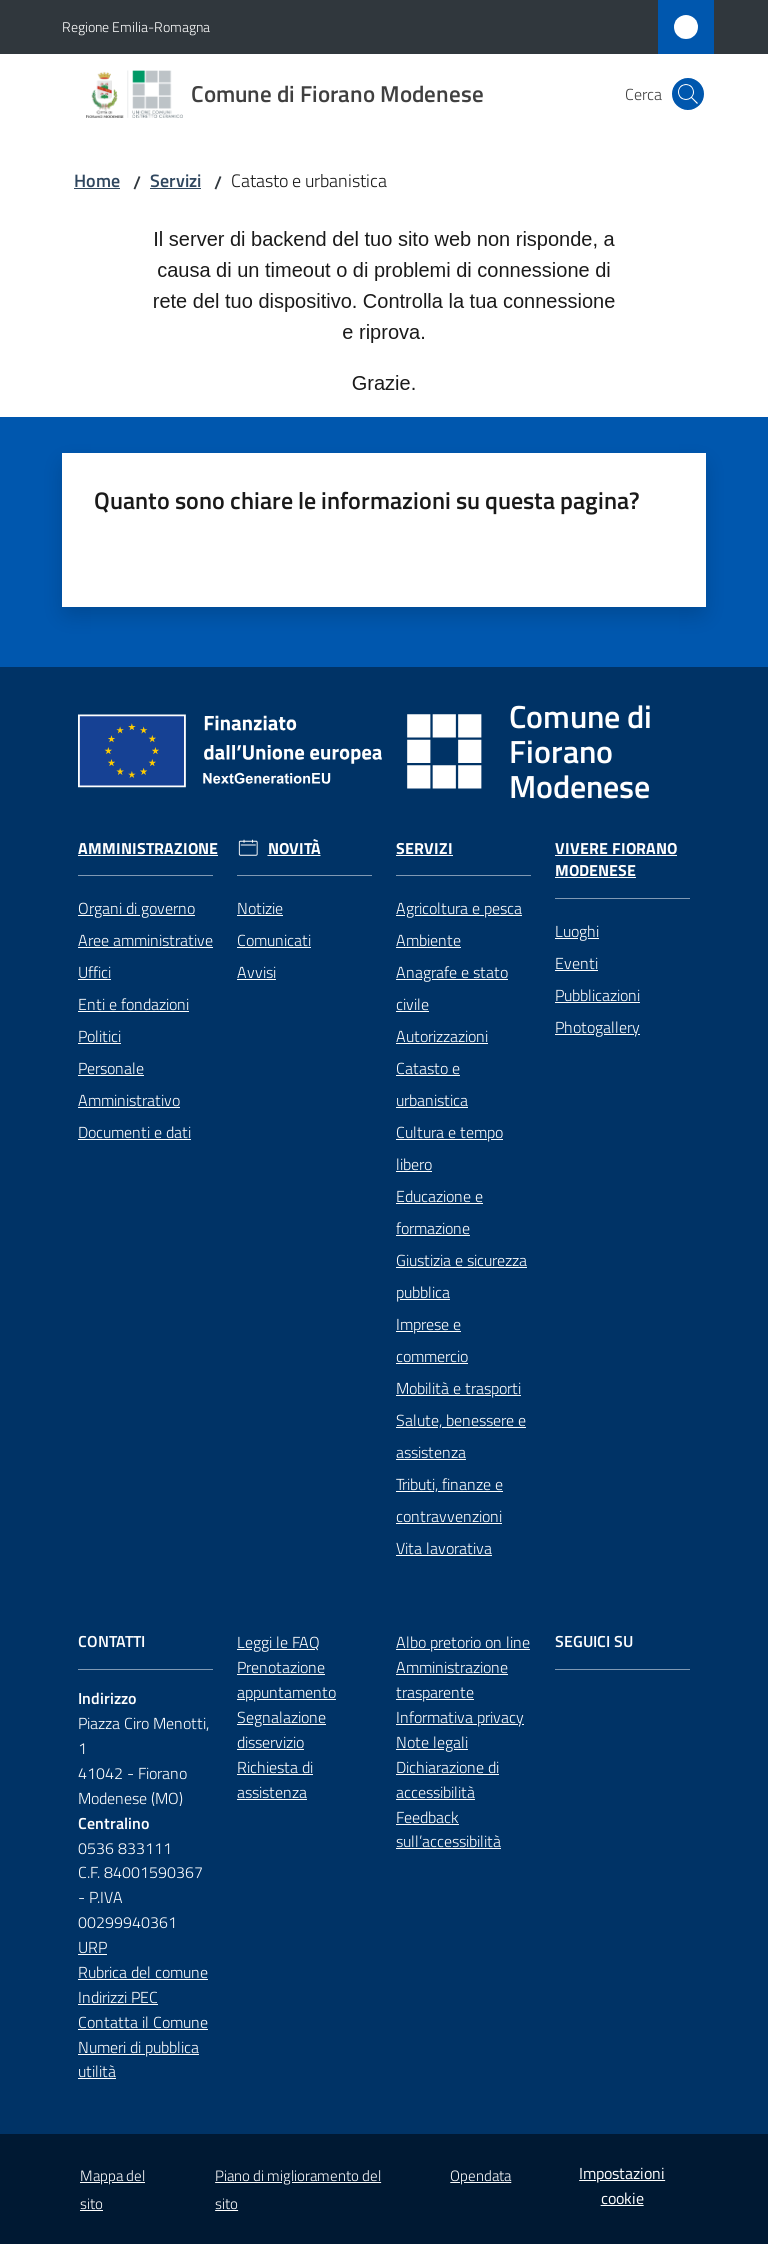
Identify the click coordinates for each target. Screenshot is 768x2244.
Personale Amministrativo (129, 1084)
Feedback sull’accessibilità (448, 1829)
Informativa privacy (460, 1717)
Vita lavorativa (444, 1548)
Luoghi (577, 931)
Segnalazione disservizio (281, 1729)
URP (92, 1947)
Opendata (480, 2175)
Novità (294, 848)
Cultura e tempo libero (449, 1148)
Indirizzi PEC (118, 1997)
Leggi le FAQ (278, 1642)
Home (97, 180)
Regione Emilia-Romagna (136, 26)
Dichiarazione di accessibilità (447, 1779)
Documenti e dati (134, 1132)
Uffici (94, 972)
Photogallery (597, 1027)
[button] (688, 94)
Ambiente (428, 940)
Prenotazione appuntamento (286, 1679)
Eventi (576, 963)
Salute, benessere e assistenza (461, 1436)
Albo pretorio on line (463, 1642)
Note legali (432, 1742)
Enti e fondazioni (133, 1004)
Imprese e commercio (432, 1340)
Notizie (260, 908)
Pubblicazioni (597, 995)
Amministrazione (148, 848)
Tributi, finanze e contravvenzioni (449, 1500)
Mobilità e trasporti (458, 1388)
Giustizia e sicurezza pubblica (461, 1276)
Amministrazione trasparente (452, 1679)
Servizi (175, 180)
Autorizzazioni (442, 1036)
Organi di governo (136, 908)
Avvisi (256, 972)
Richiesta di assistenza (275, 1779)
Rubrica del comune (143, 1972)
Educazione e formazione (439, 1212)
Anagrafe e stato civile (452, 988)
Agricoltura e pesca (459, 908)
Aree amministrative (145, 940)
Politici (99, 1036)
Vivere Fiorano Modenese (616, 860)
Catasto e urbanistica (432, 1084)
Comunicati (274, 940)
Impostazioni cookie (622, 2185)
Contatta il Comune (143, 2022)
